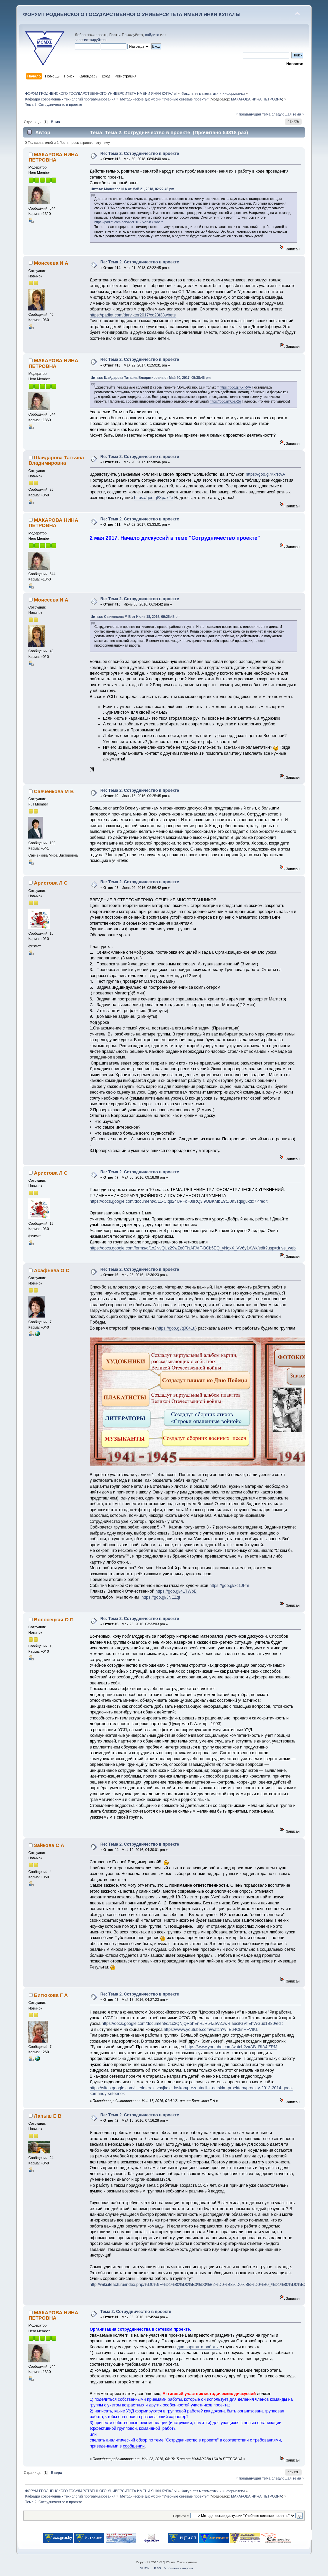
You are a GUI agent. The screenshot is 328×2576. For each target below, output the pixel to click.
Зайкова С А (49, 1845)
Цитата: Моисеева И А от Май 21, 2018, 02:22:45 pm (132, 189)
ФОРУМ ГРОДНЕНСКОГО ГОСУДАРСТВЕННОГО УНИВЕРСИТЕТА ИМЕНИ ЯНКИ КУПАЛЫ (132, 14)
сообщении (134, 2446)
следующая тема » (288, 114)
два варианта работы (198, 2347)
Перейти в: (181, 2516)
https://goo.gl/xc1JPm (229, 1585)
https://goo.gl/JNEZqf (160, 1597)
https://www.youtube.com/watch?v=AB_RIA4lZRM (231, 2047)
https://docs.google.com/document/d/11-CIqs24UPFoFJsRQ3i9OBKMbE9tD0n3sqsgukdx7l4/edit (179, 1201)
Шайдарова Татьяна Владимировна (56, 460)
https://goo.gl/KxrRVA (235, 387)
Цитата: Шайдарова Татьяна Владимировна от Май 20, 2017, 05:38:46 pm (151, 378)
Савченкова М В (54, 791)
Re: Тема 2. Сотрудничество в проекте (139, 153)
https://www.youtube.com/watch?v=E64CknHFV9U (210, 2029)
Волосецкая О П (54, 1619)
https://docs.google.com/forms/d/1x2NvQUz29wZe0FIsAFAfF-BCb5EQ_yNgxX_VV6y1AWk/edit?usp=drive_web (193, 1248)
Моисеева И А (51, 263)
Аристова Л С (51, 883)
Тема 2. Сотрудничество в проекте (135, 2311)
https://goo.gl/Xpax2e (225, 401)
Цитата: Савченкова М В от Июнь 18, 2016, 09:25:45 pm (136, 617)
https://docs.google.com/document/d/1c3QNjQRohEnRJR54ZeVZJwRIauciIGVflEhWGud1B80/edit (192, 2023)
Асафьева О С (51, 1270)
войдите (152, 35)
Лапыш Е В (48, 2116)
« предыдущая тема (253, 114)
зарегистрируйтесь (91, 40)
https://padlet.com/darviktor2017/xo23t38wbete (128, 222)
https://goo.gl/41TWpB (175, 1591)
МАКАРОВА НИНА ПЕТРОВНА (256, 99)
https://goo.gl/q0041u (176, 1328)
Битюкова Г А (51, 1995)
